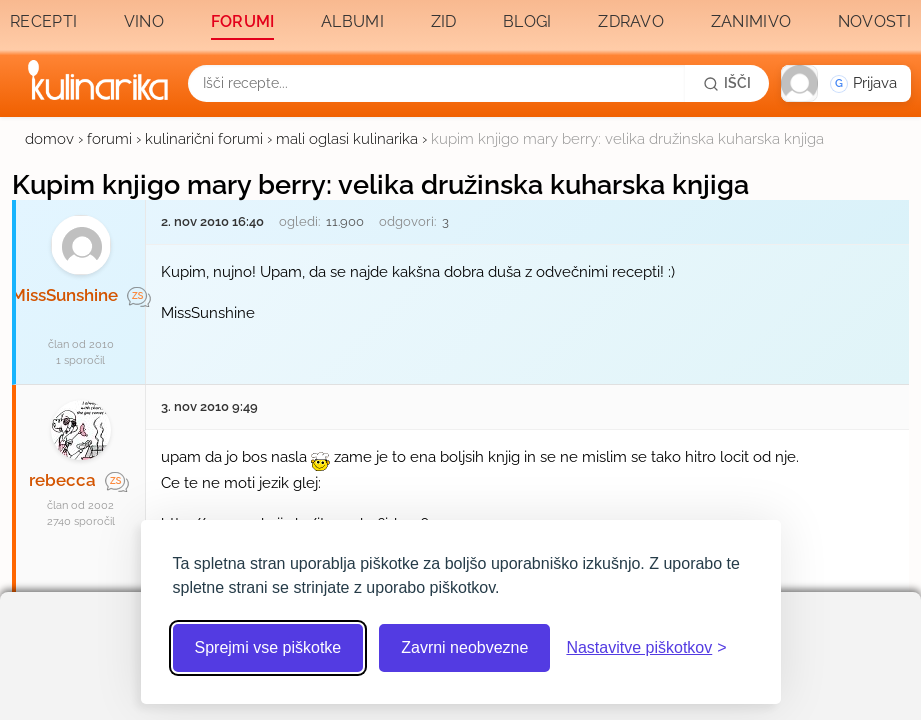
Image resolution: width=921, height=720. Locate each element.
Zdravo (631, 21)
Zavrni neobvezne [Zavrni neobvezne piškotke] (464, 647)
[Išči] (727, 83)
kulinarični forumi (204, 139)
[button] (846, 83)
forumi (109, 139)
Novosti (874, 21)
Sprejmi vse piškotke (268, 647)
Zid (444, 21)
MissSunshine (64, 295)
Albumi (352, 21)
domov (49, 139)
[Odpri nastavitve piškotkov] (646, 648)
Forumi (243, 21)
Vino (144, 21)
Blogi (527, 21)
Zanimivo (751, 21)
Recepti (43, 21)
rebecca (62, 480)
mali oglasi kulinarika (347, 139)
